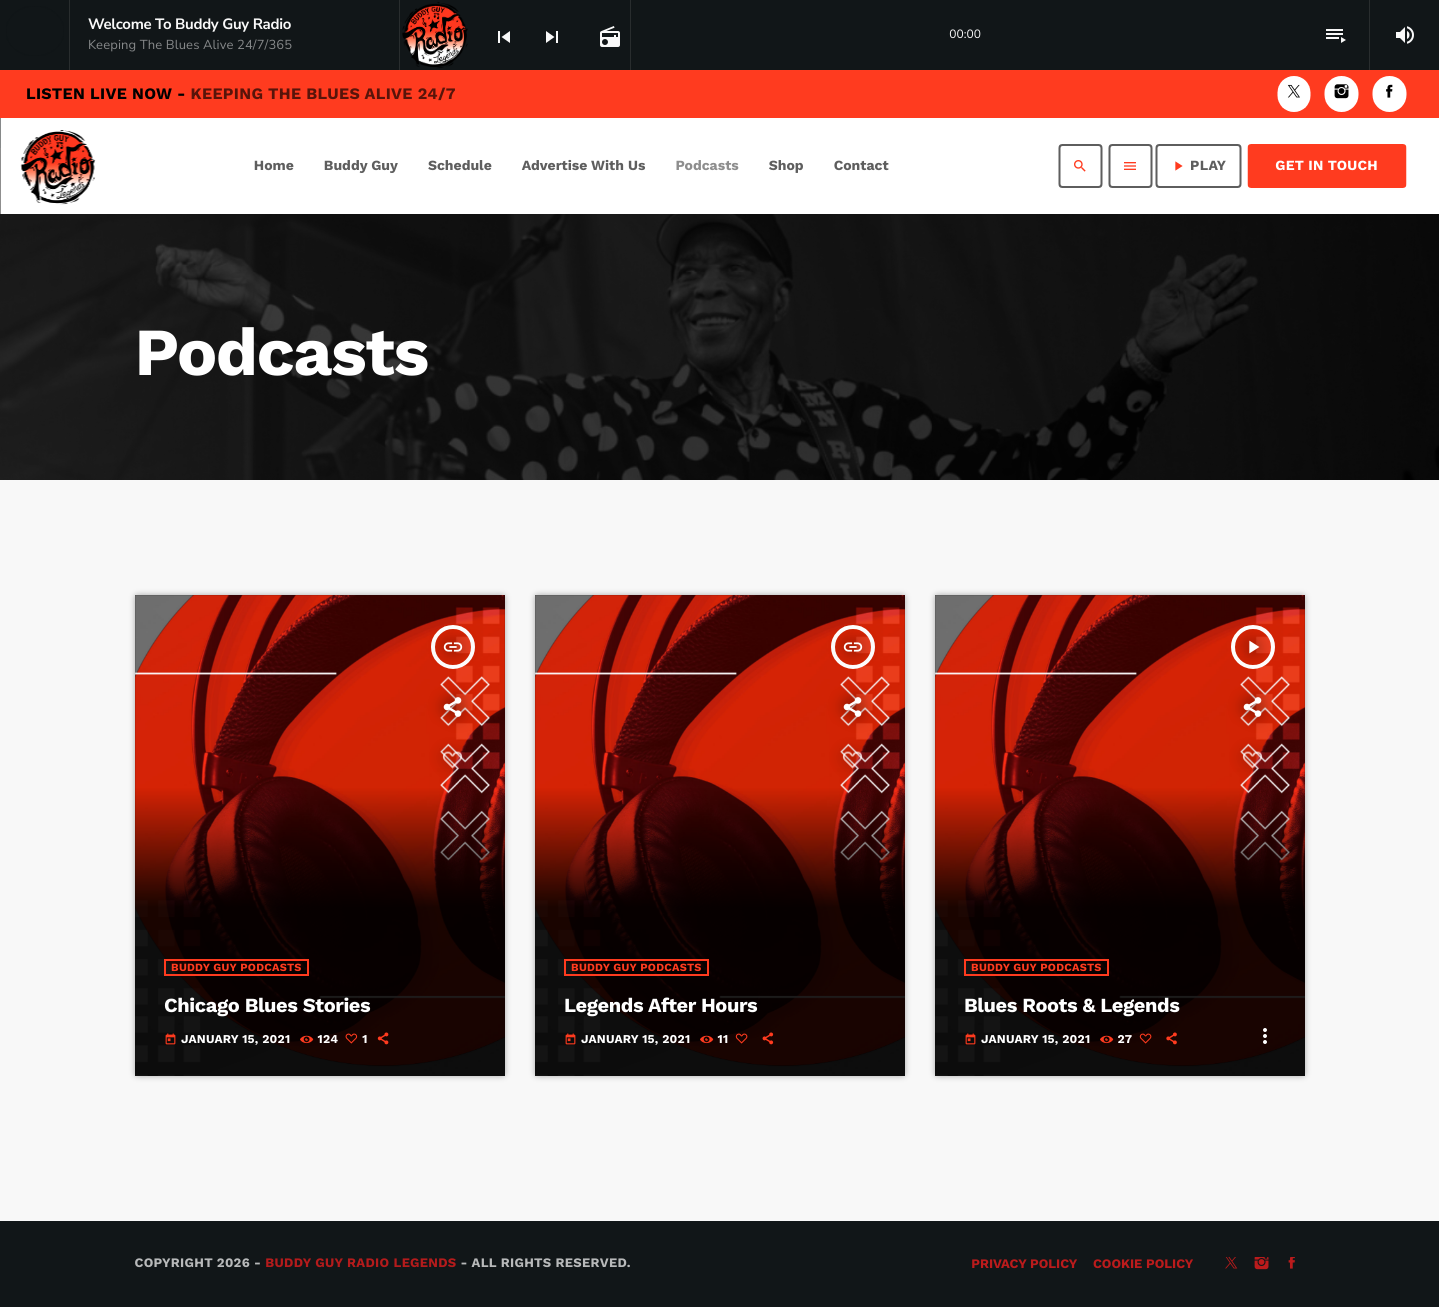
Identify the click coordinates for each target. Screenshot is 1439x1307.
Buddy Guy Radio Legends (360, 1263)
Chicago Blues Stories (267, 1005)
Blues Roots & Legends (1071, 1005)
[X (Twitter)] (1294, 93)
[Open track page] (608, 36)
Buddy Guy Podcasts (236, 967)
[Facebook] (1389, 93)
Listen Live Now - (241, 93)
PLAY (1198, 166)
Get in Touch (1326, 166)
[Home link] (57, 166)
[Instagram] (1342, 93)
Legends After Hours (660, 1005)
